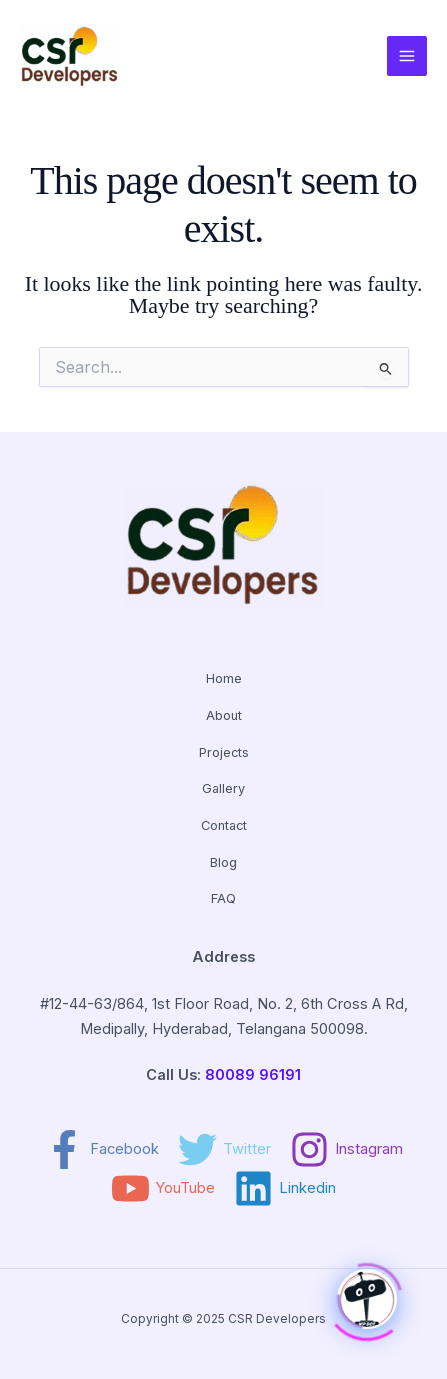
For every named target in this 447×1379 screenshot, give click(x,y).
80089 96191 (253, 1075)
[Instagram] (346, 1149)
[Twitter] (224, 1149)
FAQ (223, 898)
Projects (224, 752)
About (224, 715)
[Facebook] (102, 1149)
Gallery (223, 788)
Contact (224, 825)
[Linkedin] (285, 1188)
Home (224, 678)
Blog (223, 862)
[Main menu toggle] (407, 56)
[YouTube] (163, 1188)
